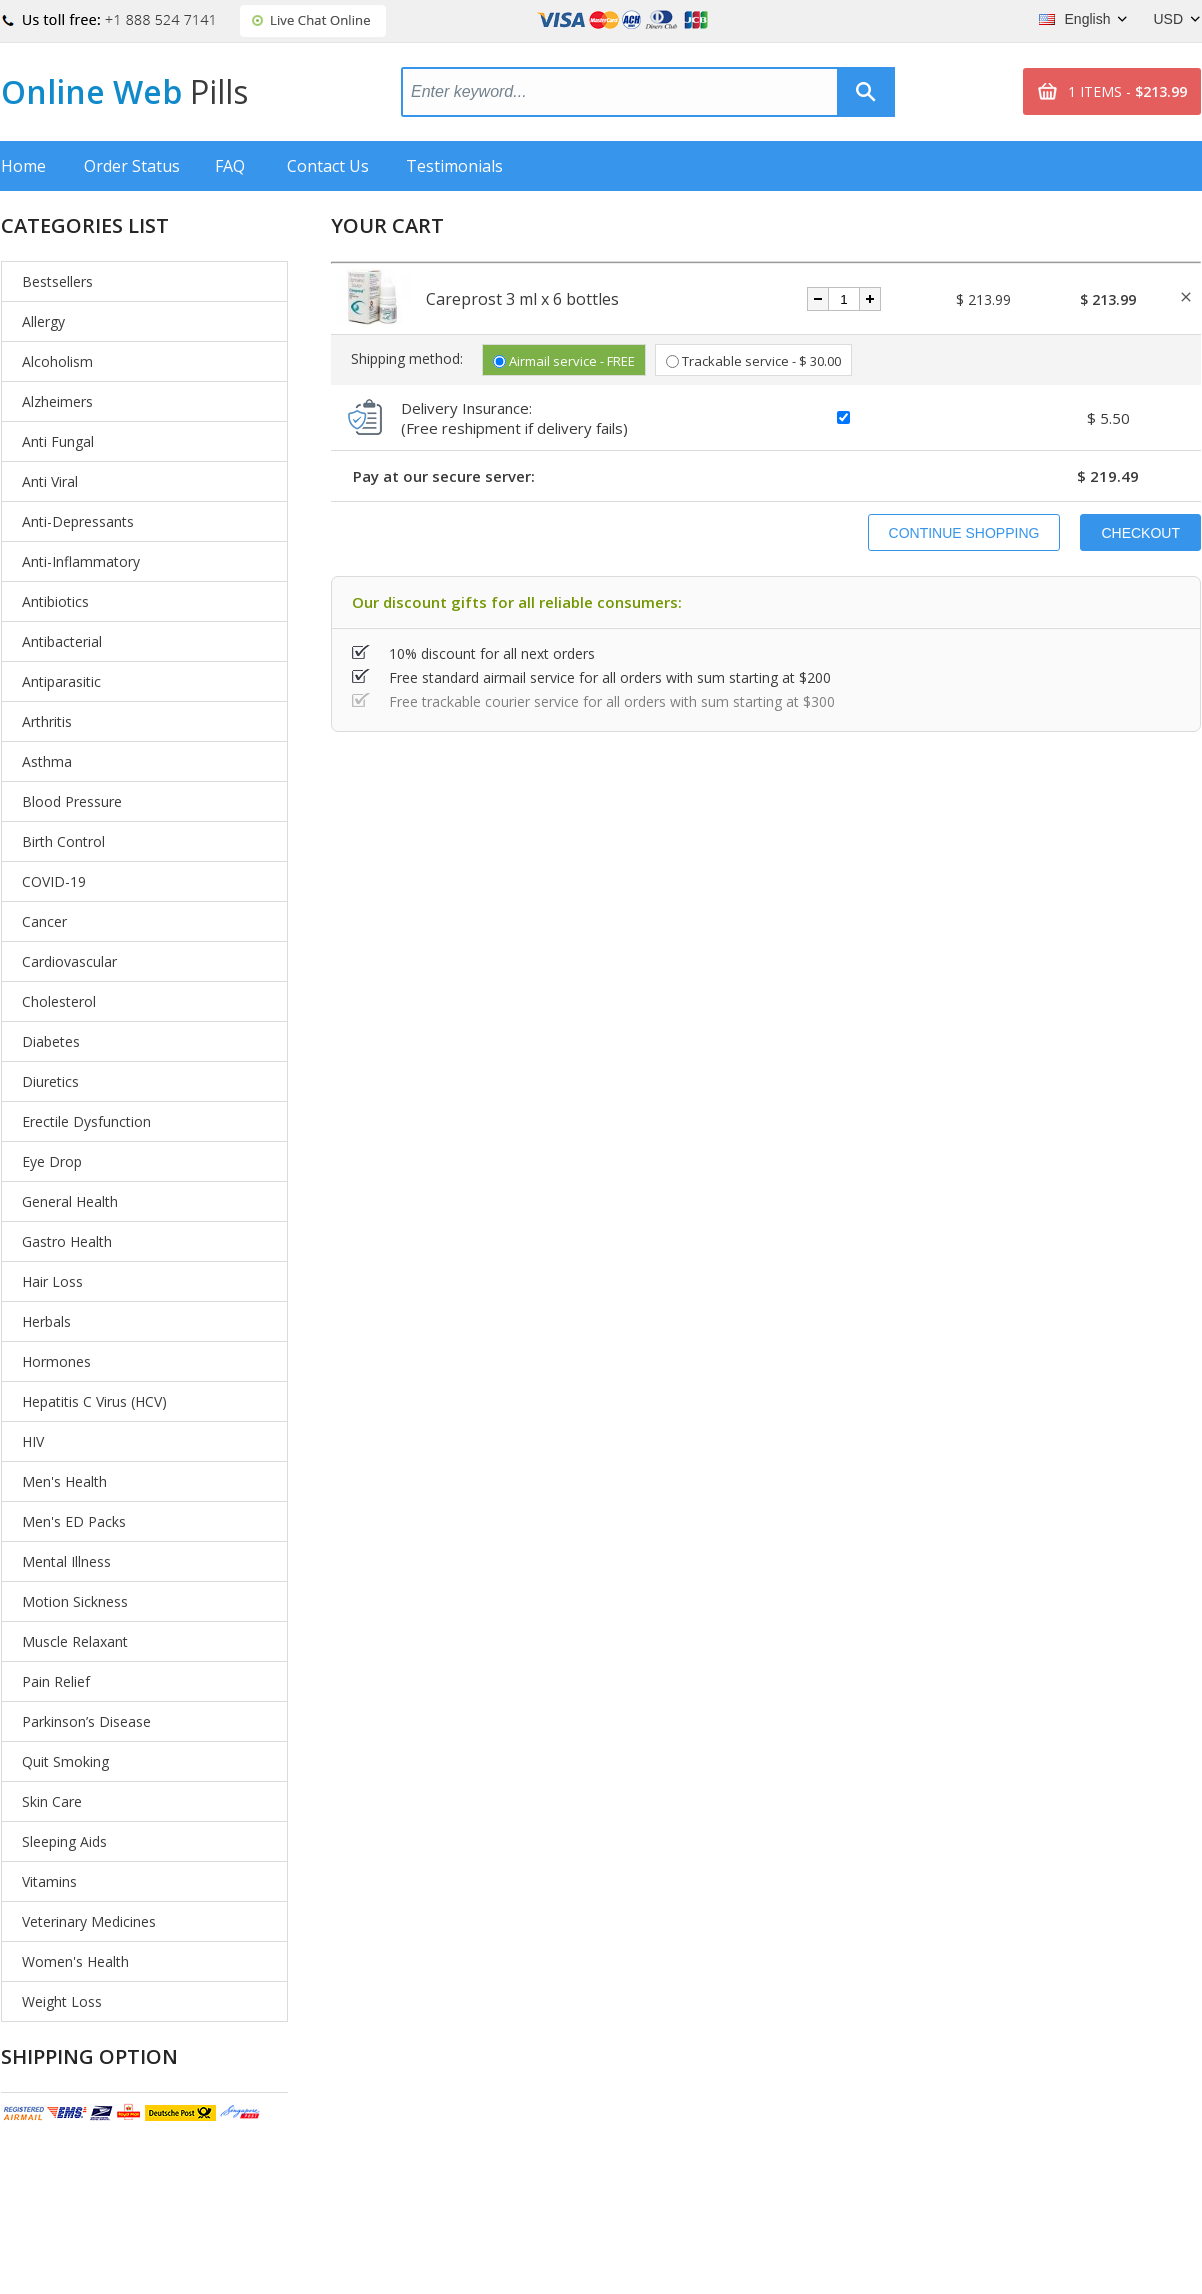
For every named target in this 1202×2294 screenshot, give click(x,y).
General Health (70, 1201)
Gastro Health (67, 1241)
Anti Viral (50, 481)
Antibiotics (55, 601)
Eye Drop (52, 1161)
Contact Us (328, 166)
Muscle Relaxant (75, 1641)
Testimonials (454, 166)
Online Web (124, 91)
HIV (33, 1441)
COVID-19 (54, 881)
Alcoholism (57, 361)
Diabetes (51, 1041)
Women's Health (75, 1961)
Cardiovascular (69, 961)
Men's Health (64, 1481)
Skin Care (52, 1801)
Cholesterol (59, 1001)
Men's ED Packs (74, 1521)
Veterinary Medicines (89, 1921)
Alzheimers (57, 401)
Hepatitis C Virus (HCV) (94, 1401)
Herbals (46, 1321)
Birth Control (63, 841)
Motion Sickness (75, 1601)
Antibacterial (62, 641)
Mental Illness (66, 1561)
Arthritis (47, 721)
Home (23, 166)
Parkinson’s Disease (86, 1721)
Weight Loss (62, 2001)
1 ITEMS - (1127, 91)
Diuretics (50, 1081)
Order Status (132, 166)
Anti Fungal (58, 441)
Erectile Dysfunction (86, 1121)
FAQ (230, 166)
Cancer (44, 921)
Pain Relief (56, 1681)
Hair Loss (52, 1281)
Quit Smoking (65, 1761)
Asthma (47, 761)
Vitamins (49, 1881)
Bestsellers (57, 281)
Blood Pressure (72, 801)
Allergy (43, 321)
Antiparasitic (61, 681)
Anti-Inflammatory (81, 561)
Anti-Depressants (78, 521)
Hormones (56, 1361)
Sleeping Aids (64, 1841)
